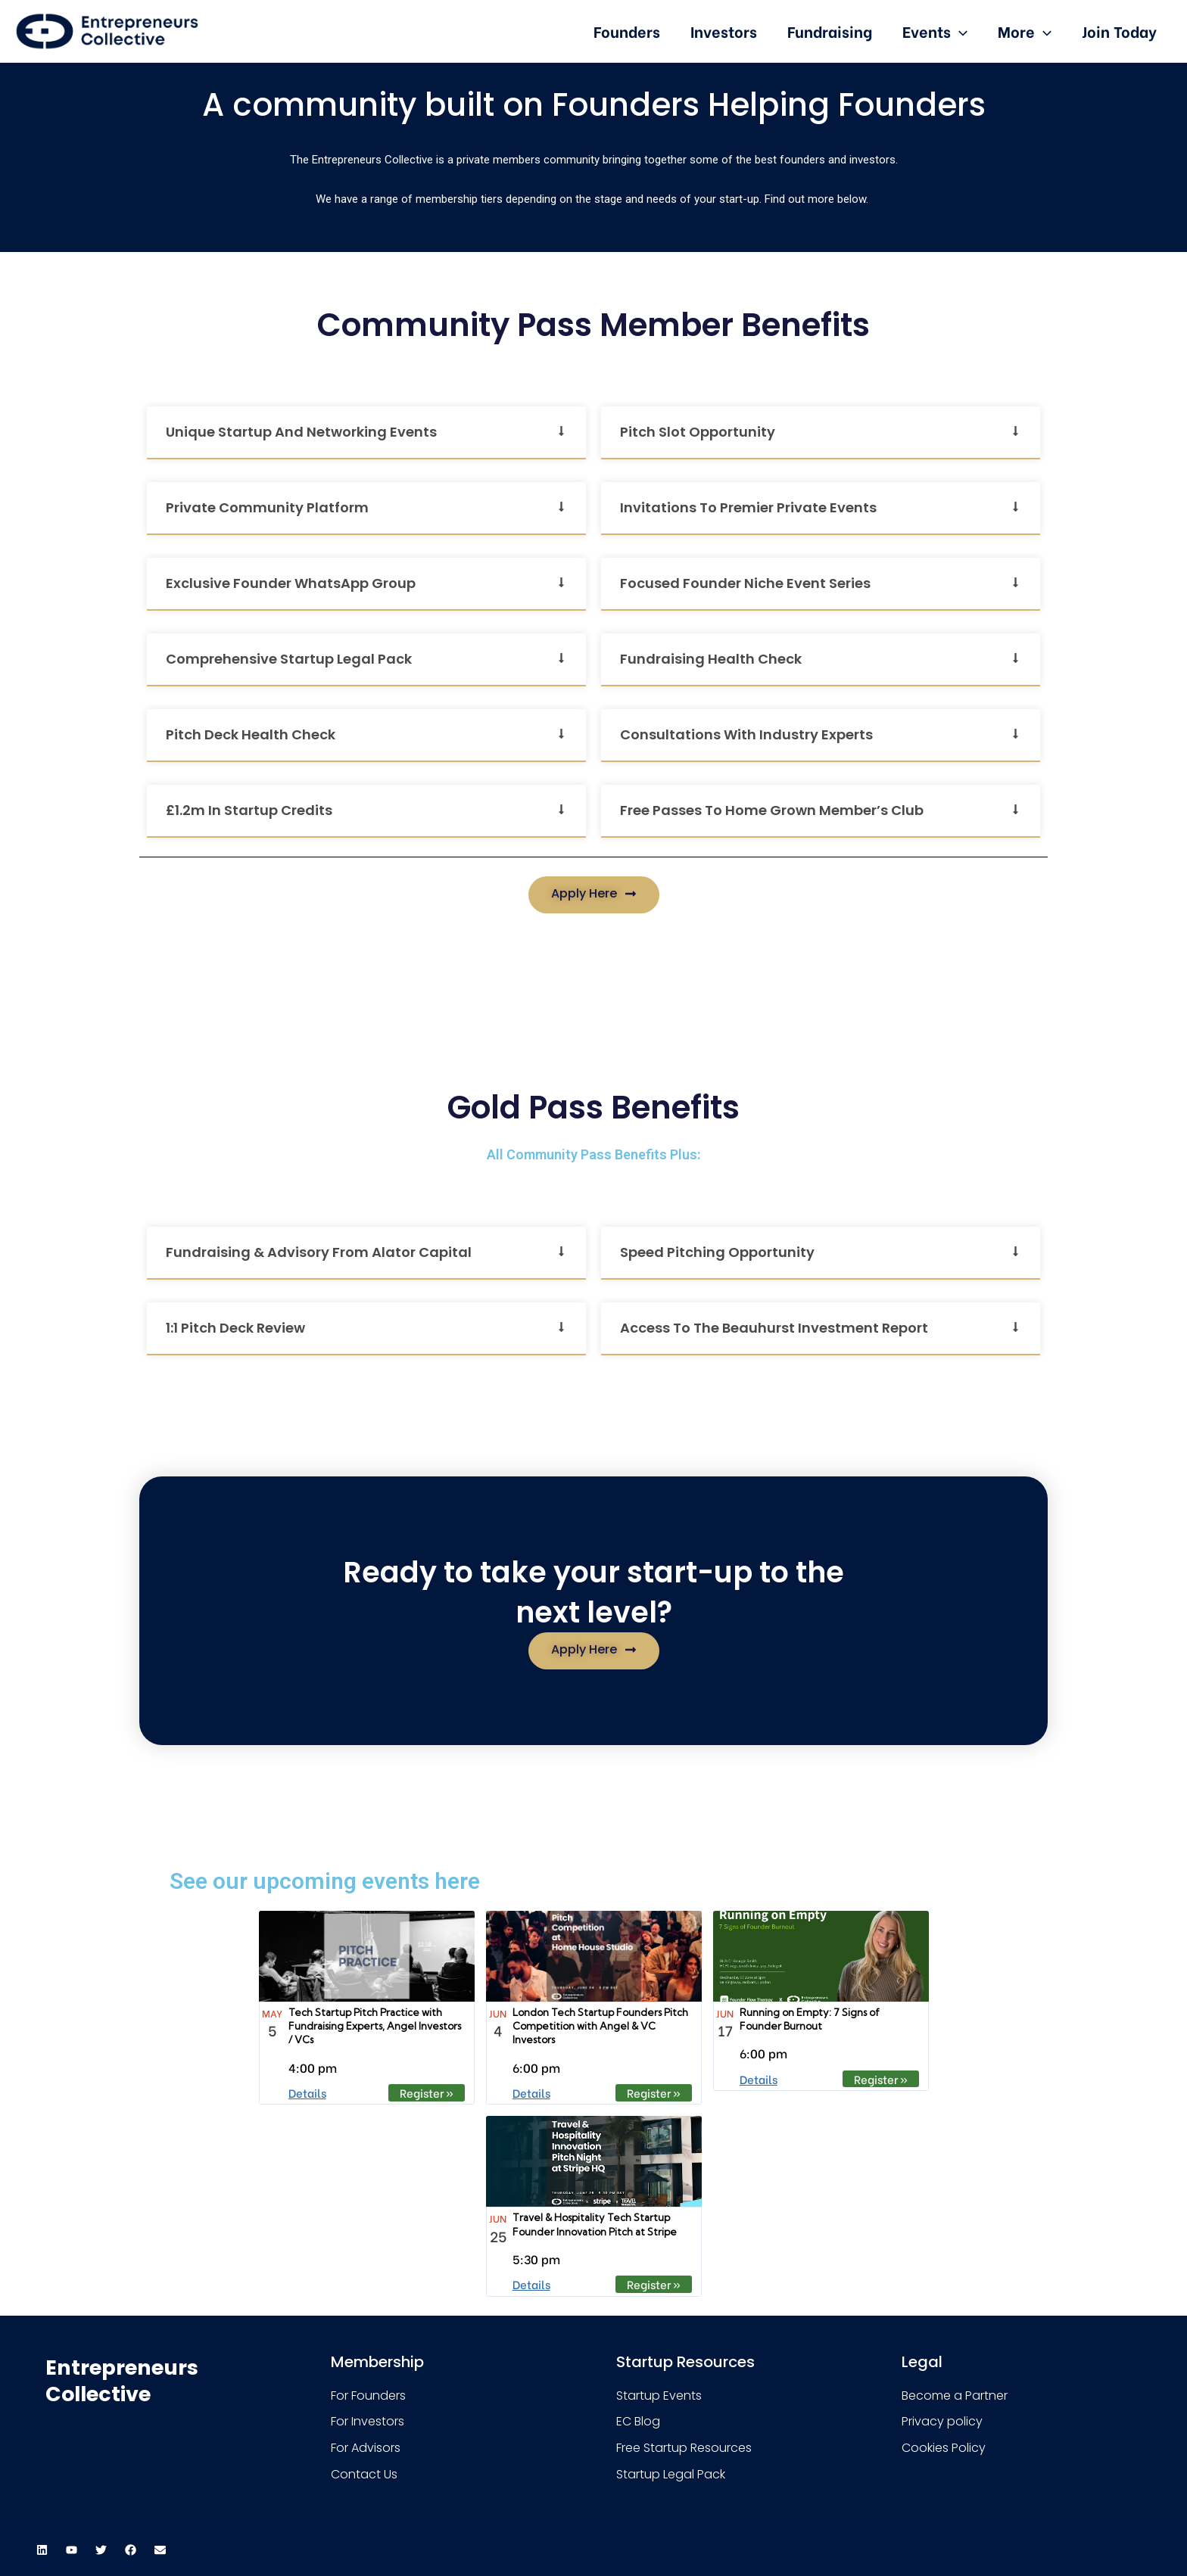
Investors (723, 31)
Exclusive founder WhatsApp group (291, 583)
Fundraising (829, 31)
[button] (366, 432)
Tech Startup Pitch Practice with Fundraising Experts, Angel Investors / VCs (374, 2026)
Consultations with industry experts (746, 734)
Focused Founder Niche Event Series (745, 583)
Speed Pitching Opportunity (717, 1252)
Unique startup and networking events (301, 431)
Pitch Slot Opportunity (697, 431)
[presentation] (959, 31)
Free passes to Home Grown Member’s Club (772, 810)
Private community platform (267, 507)
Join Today (1119, 31)
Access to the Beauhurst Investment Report (774, 1327)
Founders (627, 31)
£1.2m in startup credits (249, 810)
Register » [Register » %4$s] (426, 2092)
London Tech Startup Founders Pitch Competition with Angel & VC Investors (600, 2026)
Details (307, 2092)
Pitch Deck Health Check (250, 734)
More (1024, 31)
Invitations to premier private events (748, 507)
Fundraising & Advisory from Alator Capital (319, 1252)
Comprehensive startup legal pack (289, 658)
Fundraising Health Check (711, 658)
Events (934, 31)
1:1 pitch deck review (235, 1327)
